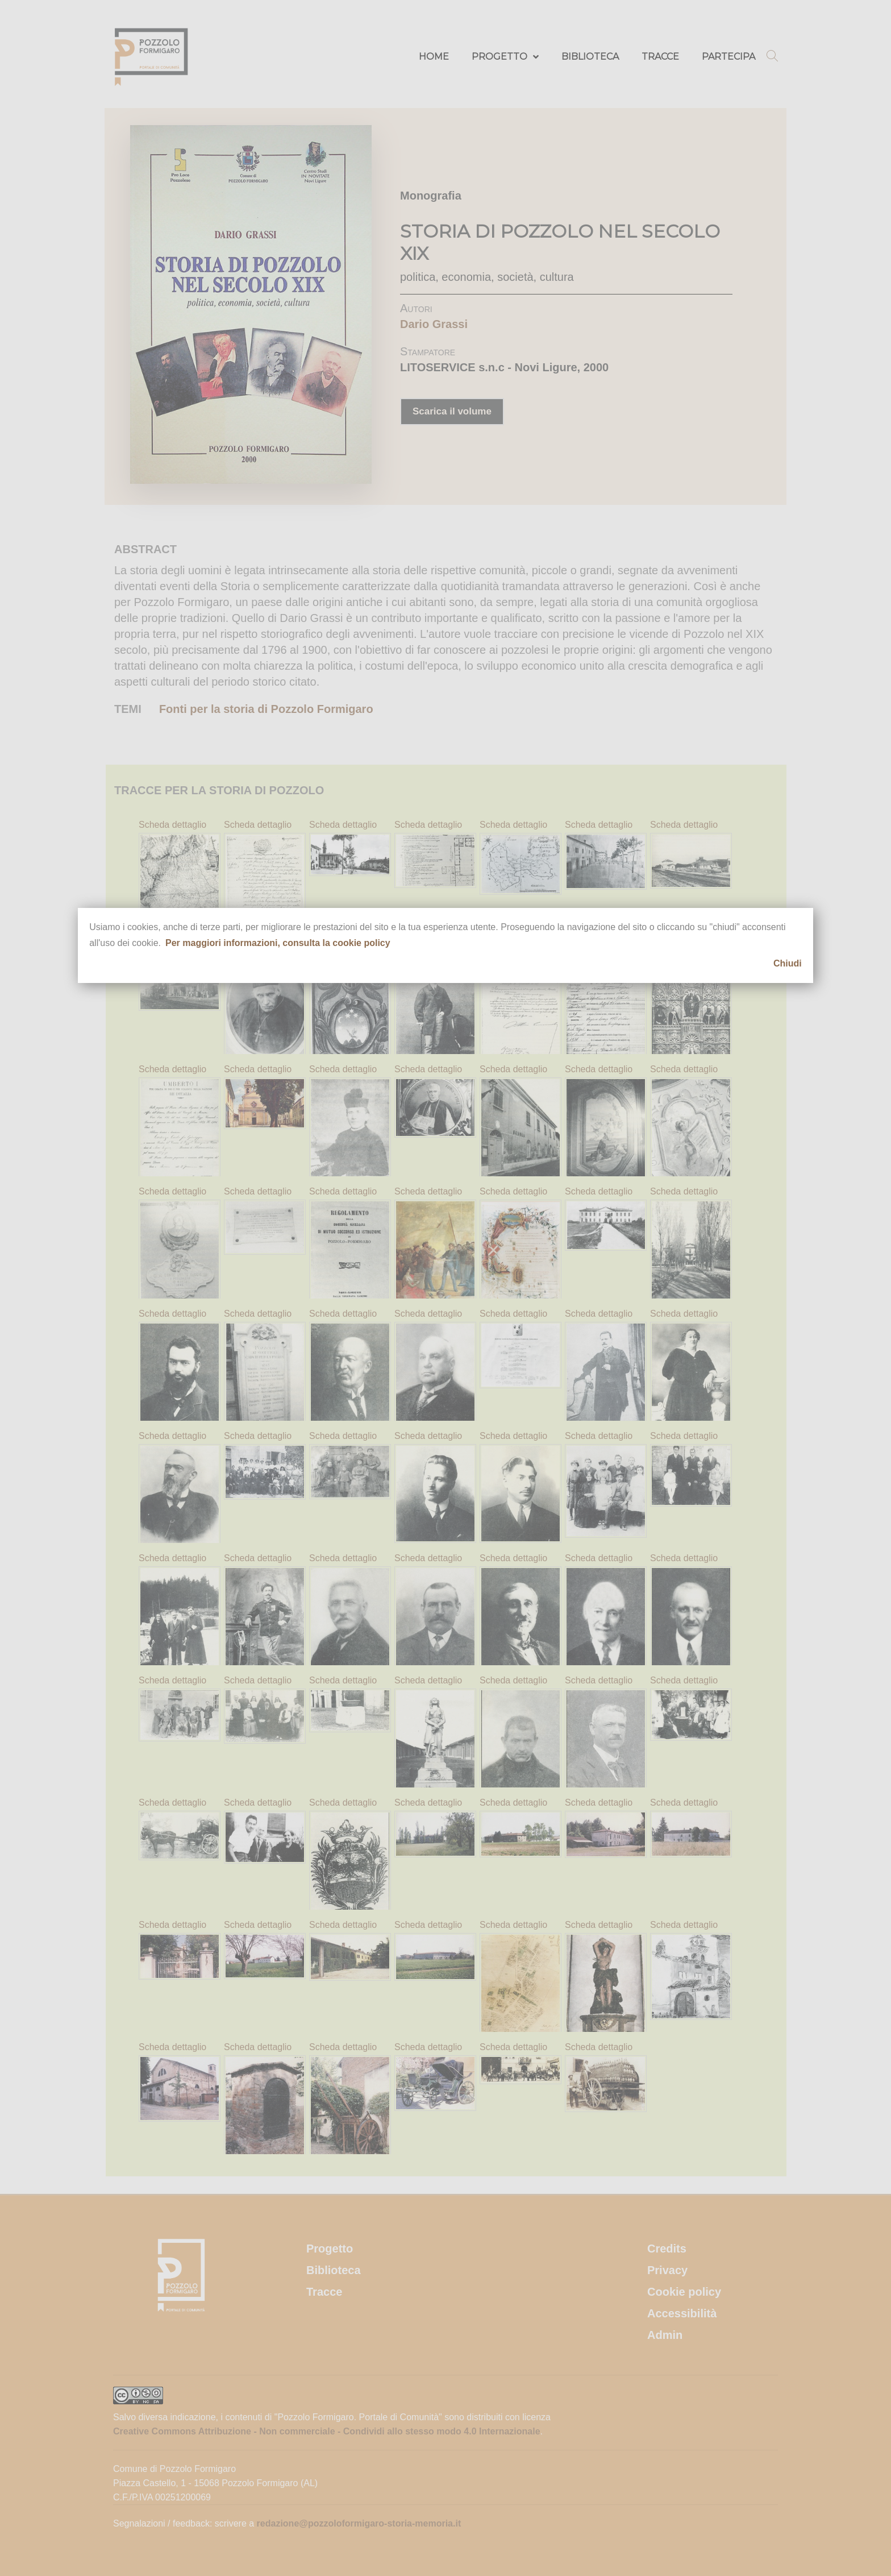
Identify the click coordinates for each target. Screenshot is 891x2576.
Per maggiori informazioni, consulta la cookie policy (277, 943)
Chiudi (787, 963)
